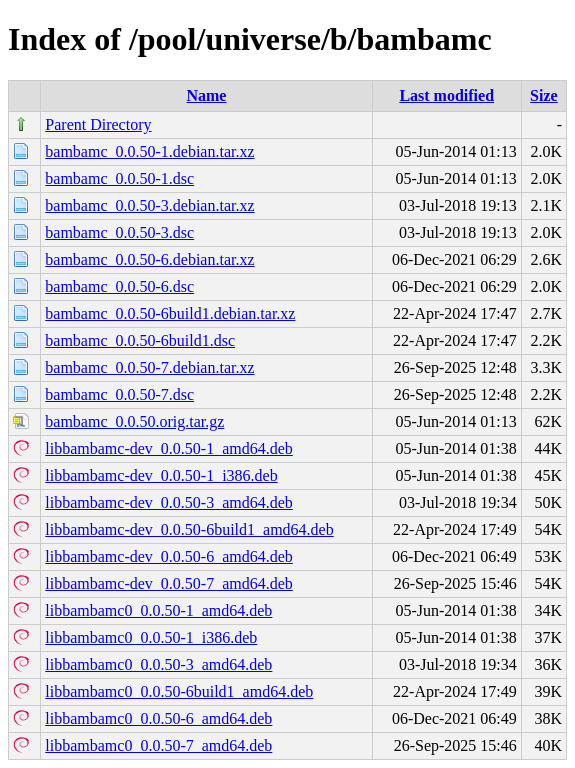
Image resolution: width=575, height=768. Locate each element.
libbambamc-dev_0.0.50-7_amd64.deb (169, 583)
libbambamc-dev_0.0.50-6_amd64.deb (169, 556)
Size (544, 95)
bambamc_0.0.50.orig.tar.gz (134, 421)
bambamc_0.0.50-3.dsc (119, 232)
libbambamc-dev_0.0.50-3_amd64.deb (169, 502)
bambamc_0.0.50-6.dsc (119, 286)
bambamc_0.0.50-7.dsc (119, 394)
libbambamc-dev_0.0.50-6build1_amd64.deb (189, 529)
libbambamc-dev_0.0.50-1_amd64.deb (169, 448)
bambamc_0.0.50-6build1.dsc (140, 340)
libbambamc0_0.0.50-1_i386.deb (151, 637)
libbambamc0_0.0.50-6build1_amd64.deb (179, 691)
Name (206, 95)
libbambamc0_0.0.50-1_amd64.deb (158, 610)
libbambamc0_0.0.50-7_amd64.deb (158, 745)
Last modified (446, 95)
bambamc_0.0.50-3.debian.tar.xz (149, 205)
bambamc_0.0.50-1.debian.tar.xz (149, 151)
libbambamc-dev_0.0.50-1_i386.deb (161, 475)
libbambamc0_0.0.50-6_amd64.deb (158, 718)
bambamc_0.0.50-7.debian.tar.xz (149, 367)
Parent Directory (98, 124)
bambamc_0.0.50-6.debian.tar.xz (149, 259)
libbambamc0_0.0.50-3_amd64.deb (158, 664)
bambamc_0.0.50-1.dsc (119, 178)
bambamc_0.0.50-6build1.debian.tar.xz (170, 313)
